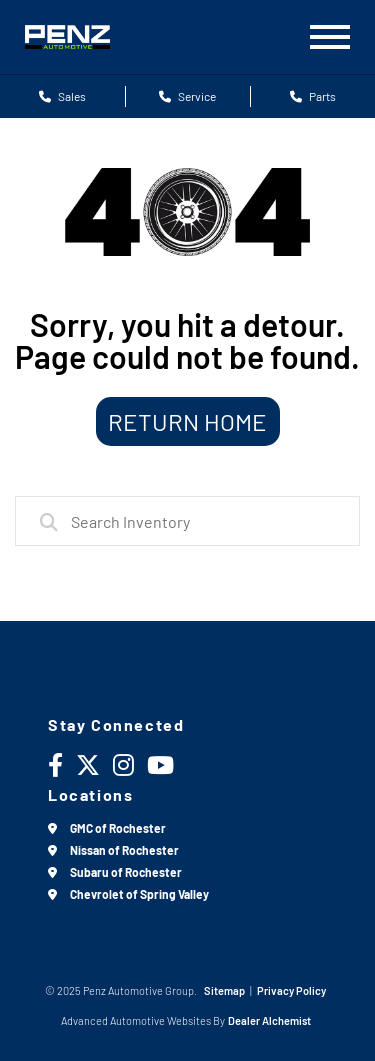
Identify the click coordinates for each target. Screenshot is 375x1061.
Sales (62, 96)
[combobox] (187, 521)
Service (187, 96)
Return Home (187, 421)
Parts (313, 96)
